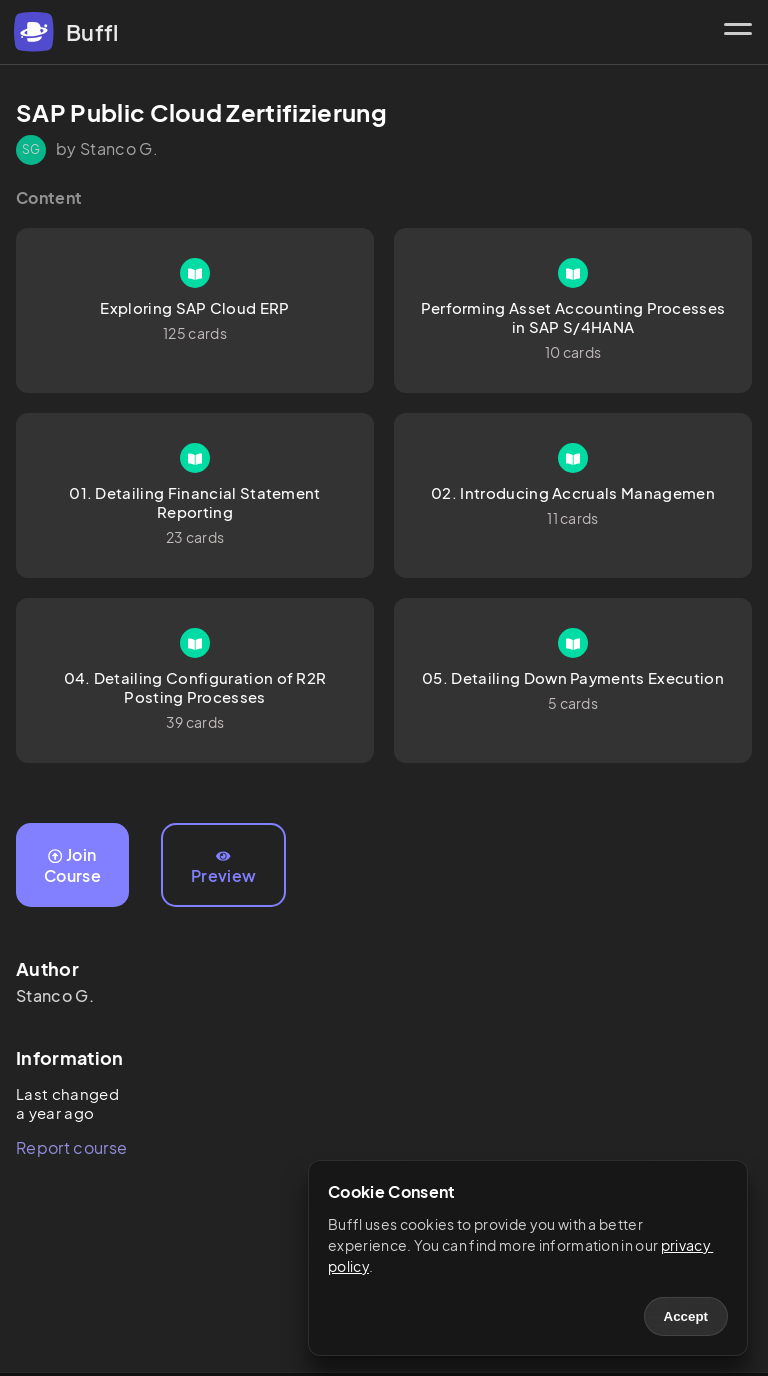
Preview (223, 868)
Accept (686, 1316)
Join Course (72, 865)
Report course (71, 1147)
